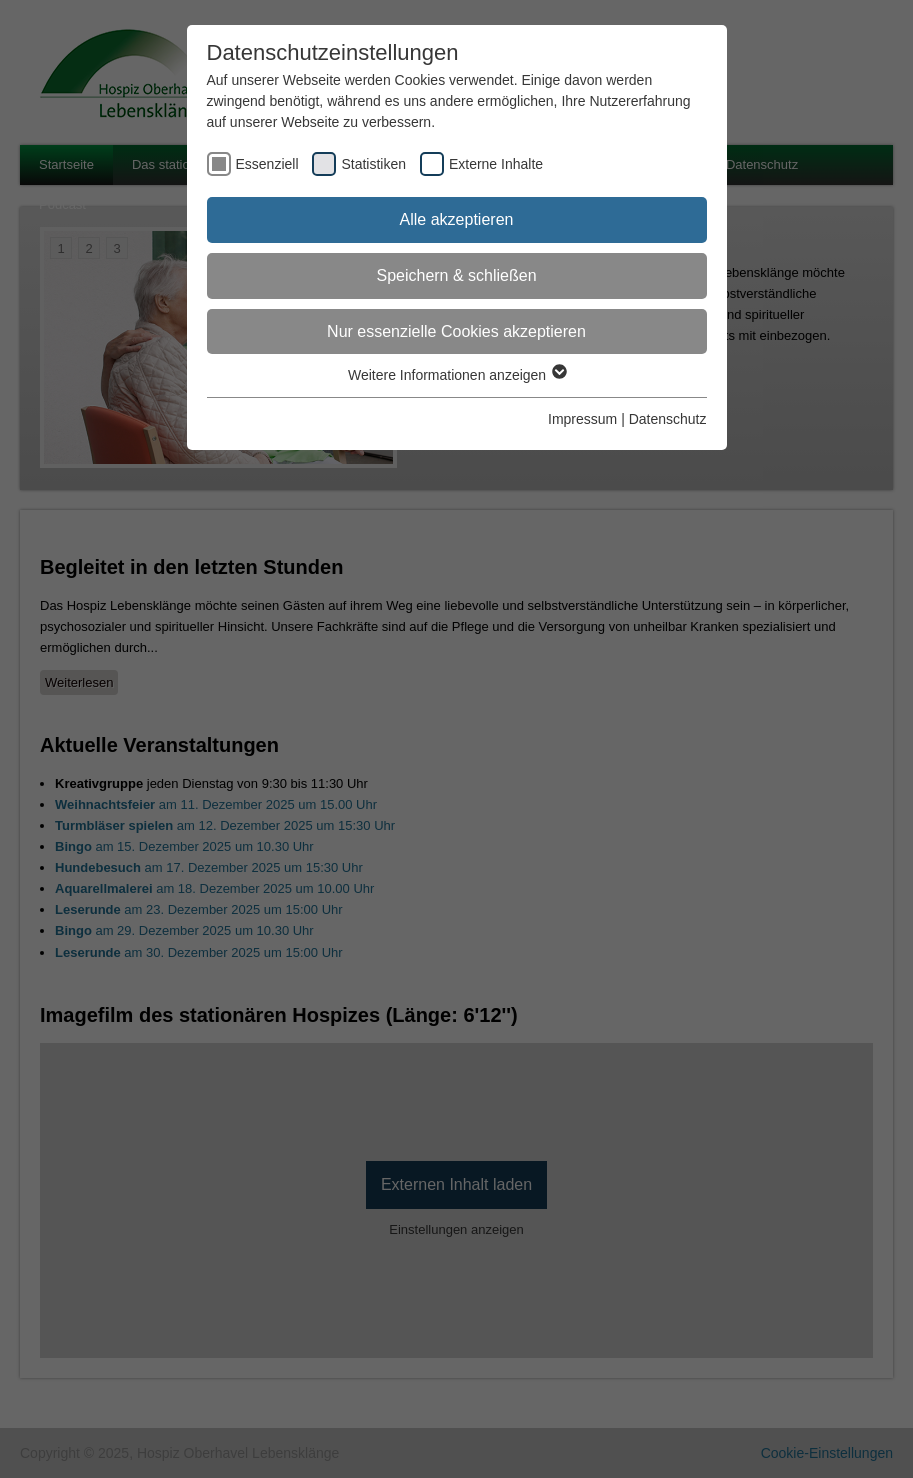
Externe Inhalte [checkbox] (496, 164)
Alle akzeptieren (457, 219)
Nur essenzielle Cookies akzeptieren (456, 331)
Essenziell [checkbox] (267, 164)
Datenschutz (668, 419)
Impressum (582, 419)
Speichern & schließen (456, 275)
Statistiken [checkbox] (373, 164)
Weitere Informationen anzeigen (456, 375)
